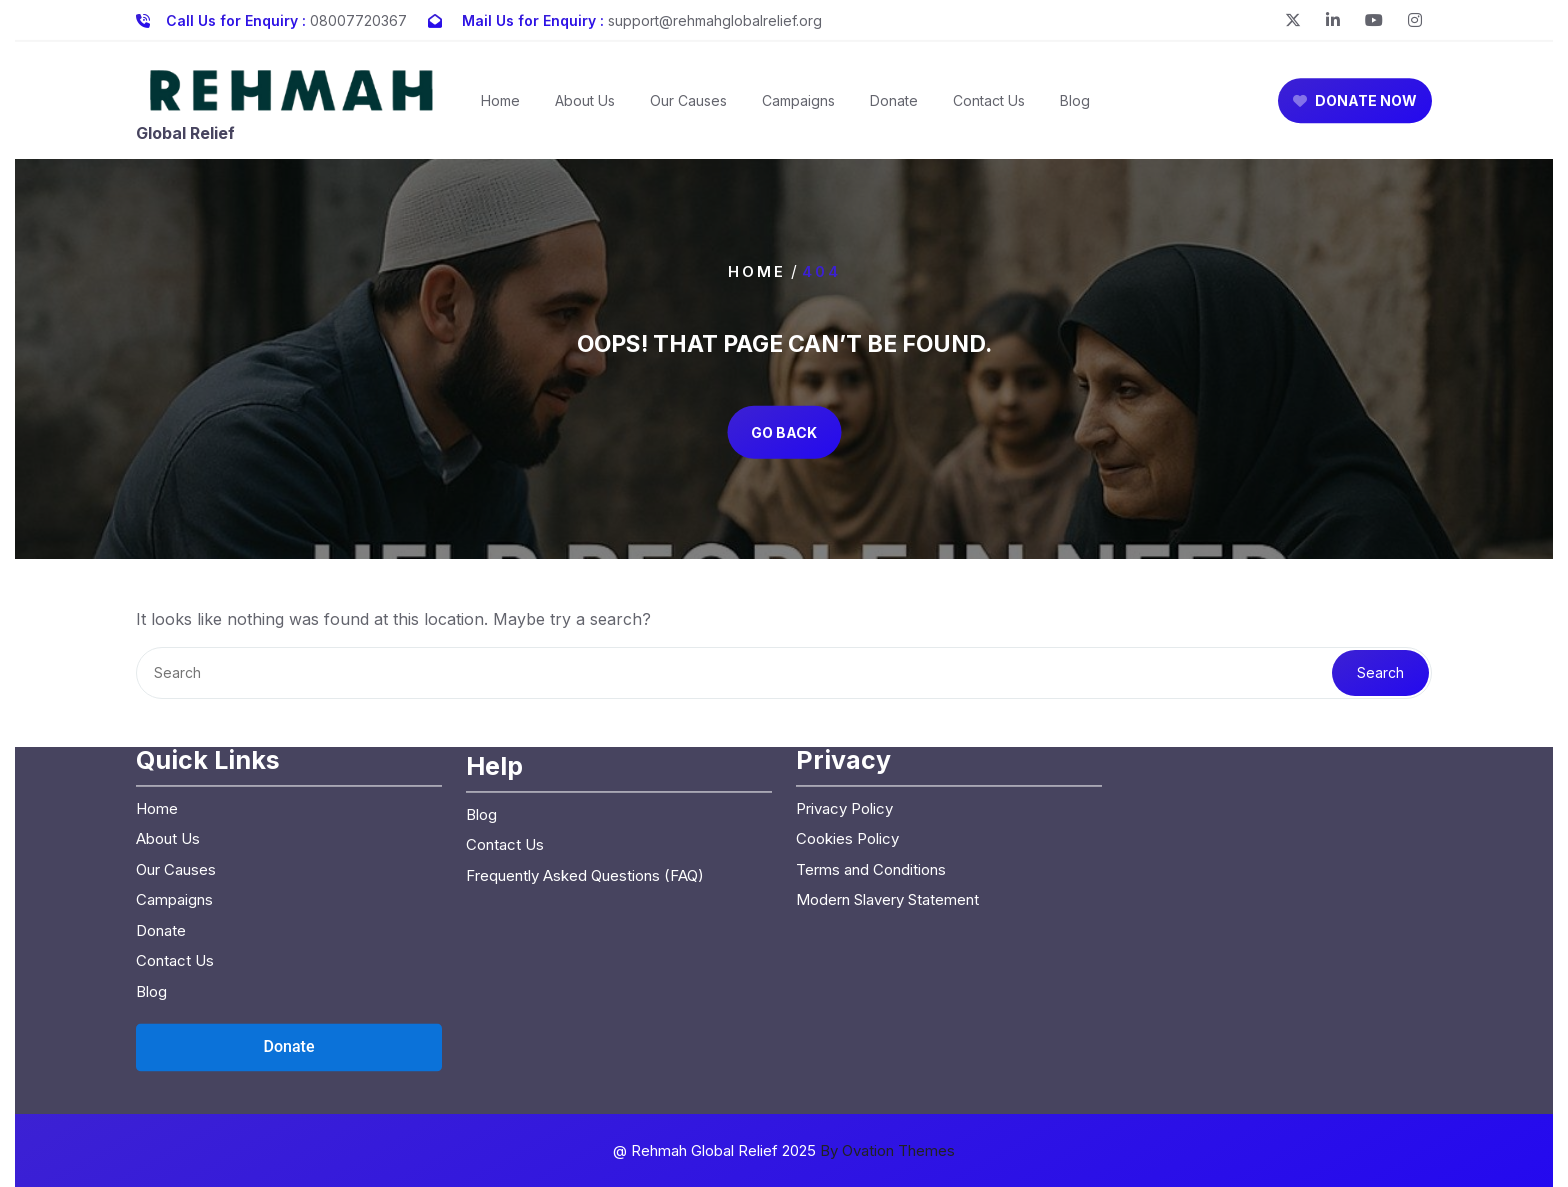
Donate (894, 111)
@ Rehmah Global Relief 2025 (784, 1150)
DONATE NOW (1355, 111)
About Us (585, 111)
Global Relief (185, 143)
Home (500, 111)
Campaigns (798, 111)
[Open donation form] (289, 933)
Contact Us (989, 111)
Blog (1075, 111)
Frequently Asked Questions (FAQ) (585, 760)
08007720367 (358, 16)
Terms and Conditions (871, 754)
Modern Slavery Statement (887, 785)
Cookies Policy (847, 724)
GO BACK (784, 432)
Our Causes (688, 111)
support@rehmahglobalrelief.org (715, 16)
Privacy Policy (844, 693)
